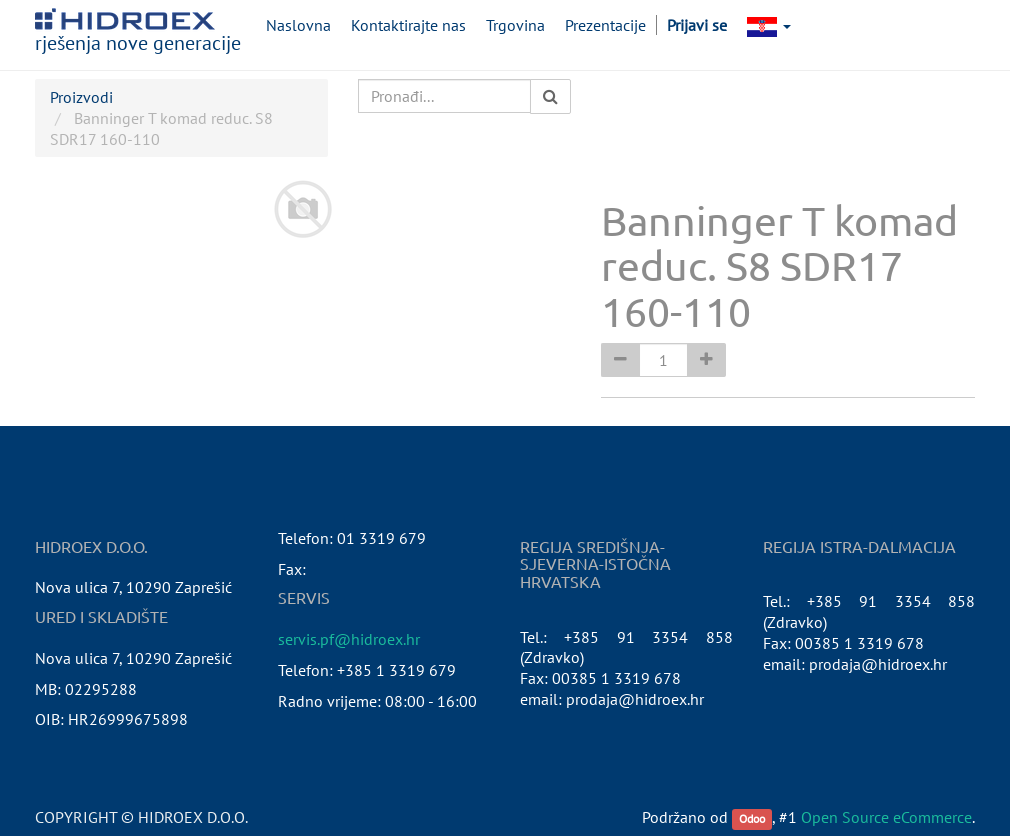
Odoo (752, 818)
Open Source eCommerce (886, 817)
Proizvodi (81, 97)
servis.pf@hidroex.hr (349, 639)
